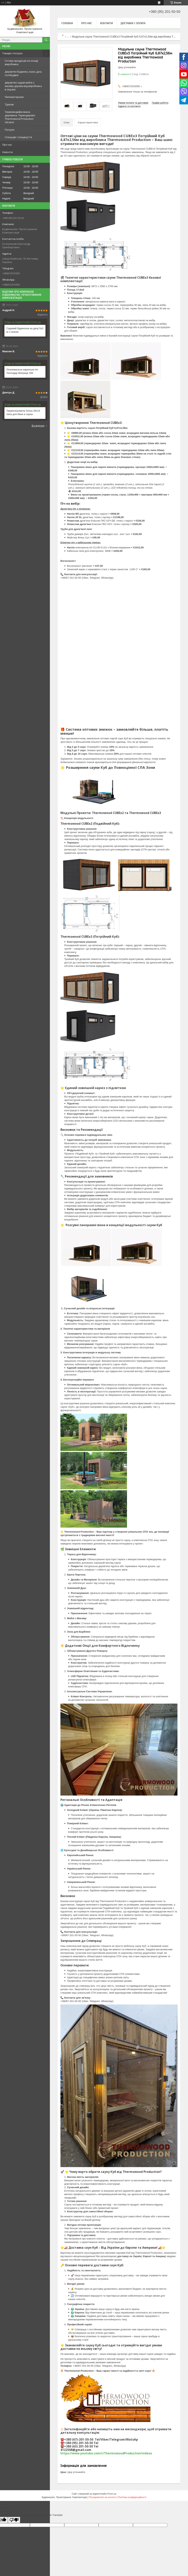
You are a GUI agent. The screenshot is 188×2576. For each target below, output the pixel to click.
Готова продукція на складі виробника (21, 62)
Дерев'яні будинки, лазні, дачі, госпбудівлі (23, 73)
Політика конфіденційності (132, 2497)
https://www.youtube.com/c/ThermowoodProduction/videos (106, 2453)
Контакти (106, 23)
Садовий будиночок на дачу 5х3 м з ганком (24, 330)
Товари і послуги (12, 53)
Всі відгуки (38, 425)
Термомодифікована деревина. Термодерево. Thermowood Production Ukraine (20, 117)
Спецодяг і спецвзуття (18, 137)
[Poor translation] (14, 2520)
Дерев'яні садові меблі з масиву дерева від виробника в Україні (23, 86)
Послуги (9, 129)
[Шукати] (46, 40)
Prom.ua (112, 2493)
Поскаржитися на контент (102, 2497)
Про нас (7, 144)
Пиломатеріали (14, 97)
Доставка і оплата (133, 23)
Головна (67, 23)
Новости (7, 152)
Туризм (9, 104)
